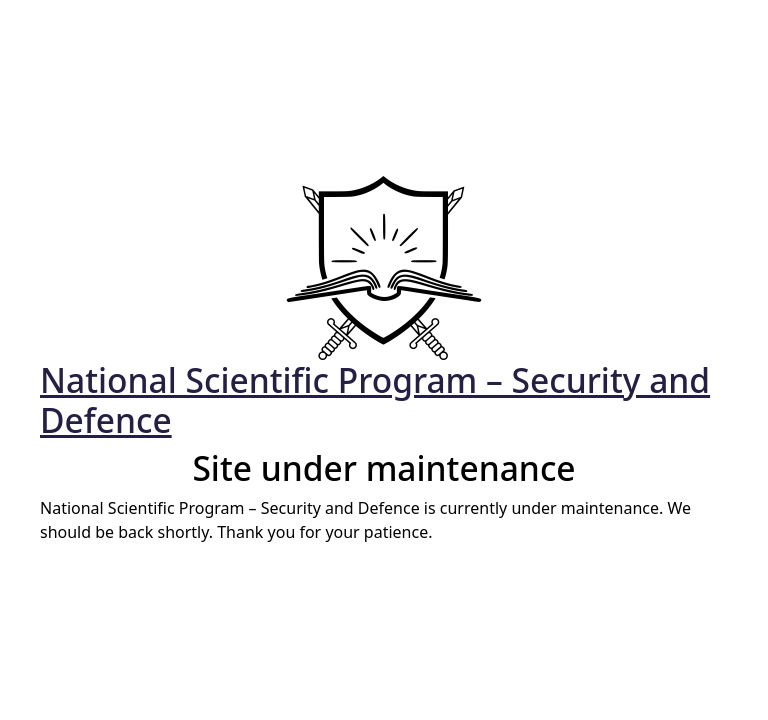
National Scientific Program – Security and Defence (375, 400)
